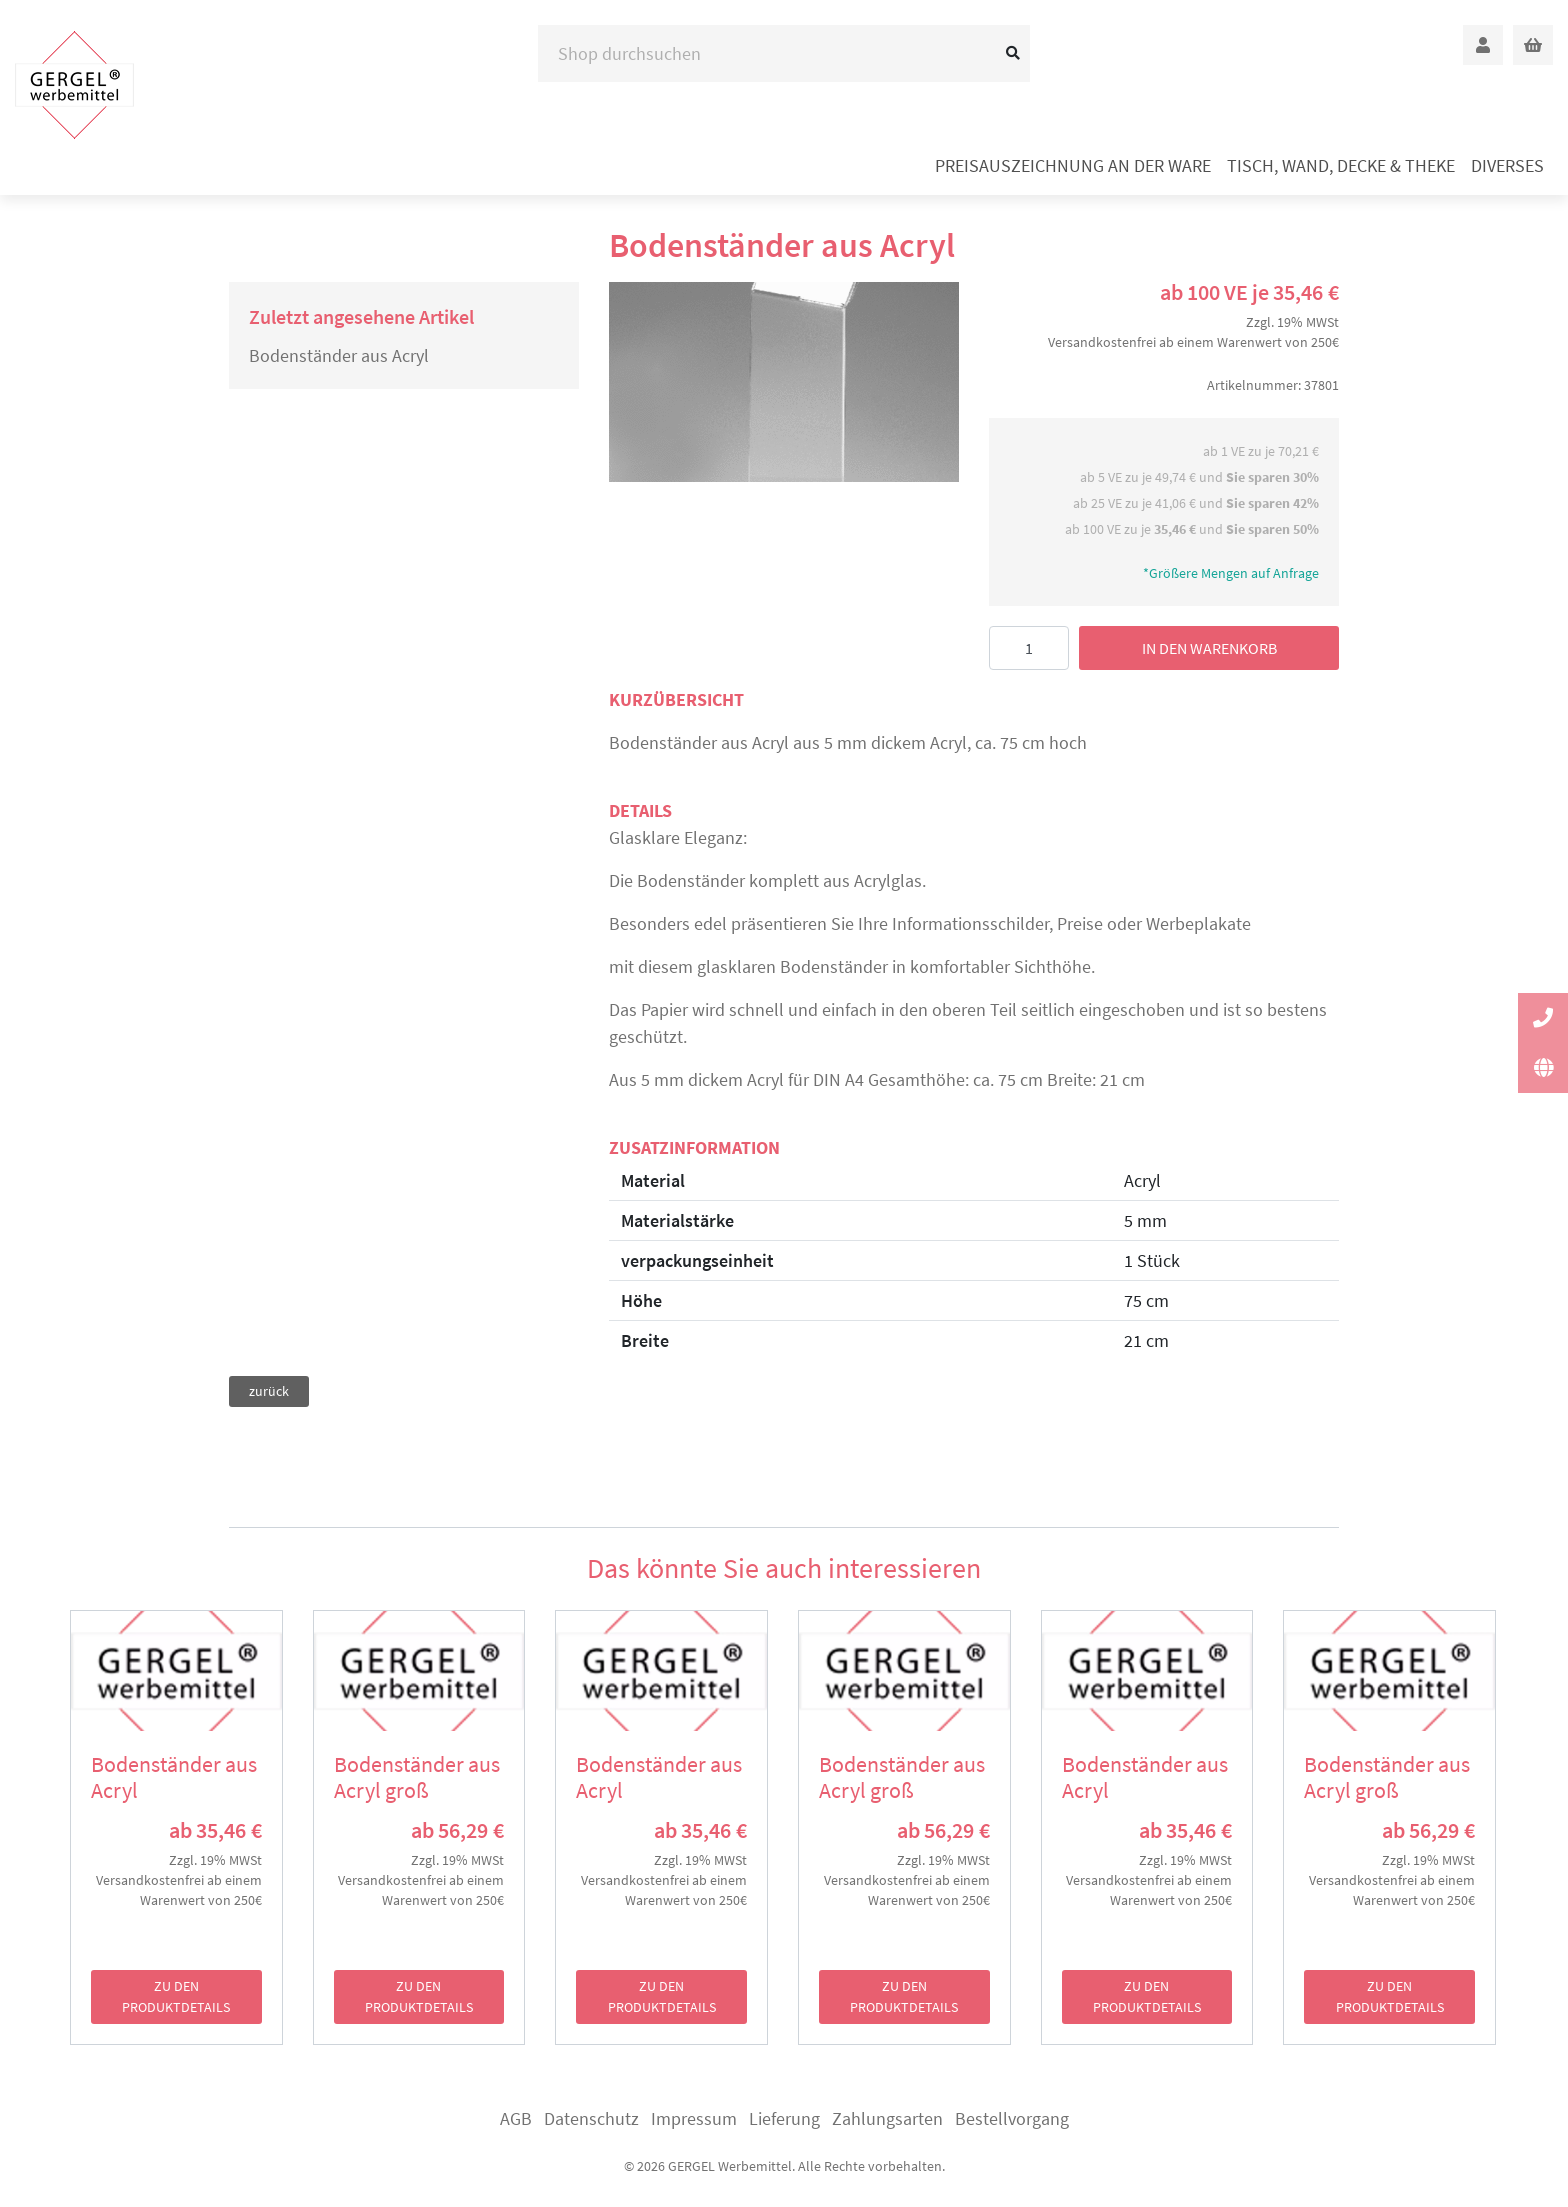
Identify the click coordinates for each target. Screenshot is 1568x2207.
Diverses (1507, 165)
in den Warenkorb (1209, 648)
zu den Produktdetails (176, 1996)
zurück (269, 1391)
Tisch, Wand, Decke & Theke (1341, 165)
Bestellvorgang (1012, 2118)
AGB (516, 2118)
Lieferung (784, 2118)
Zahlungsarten (887, 2118)
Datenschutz (591, 2118)
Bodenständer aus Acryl (339, 355)
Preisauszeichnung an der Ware (1073, 165)
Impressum (694, 2118)
